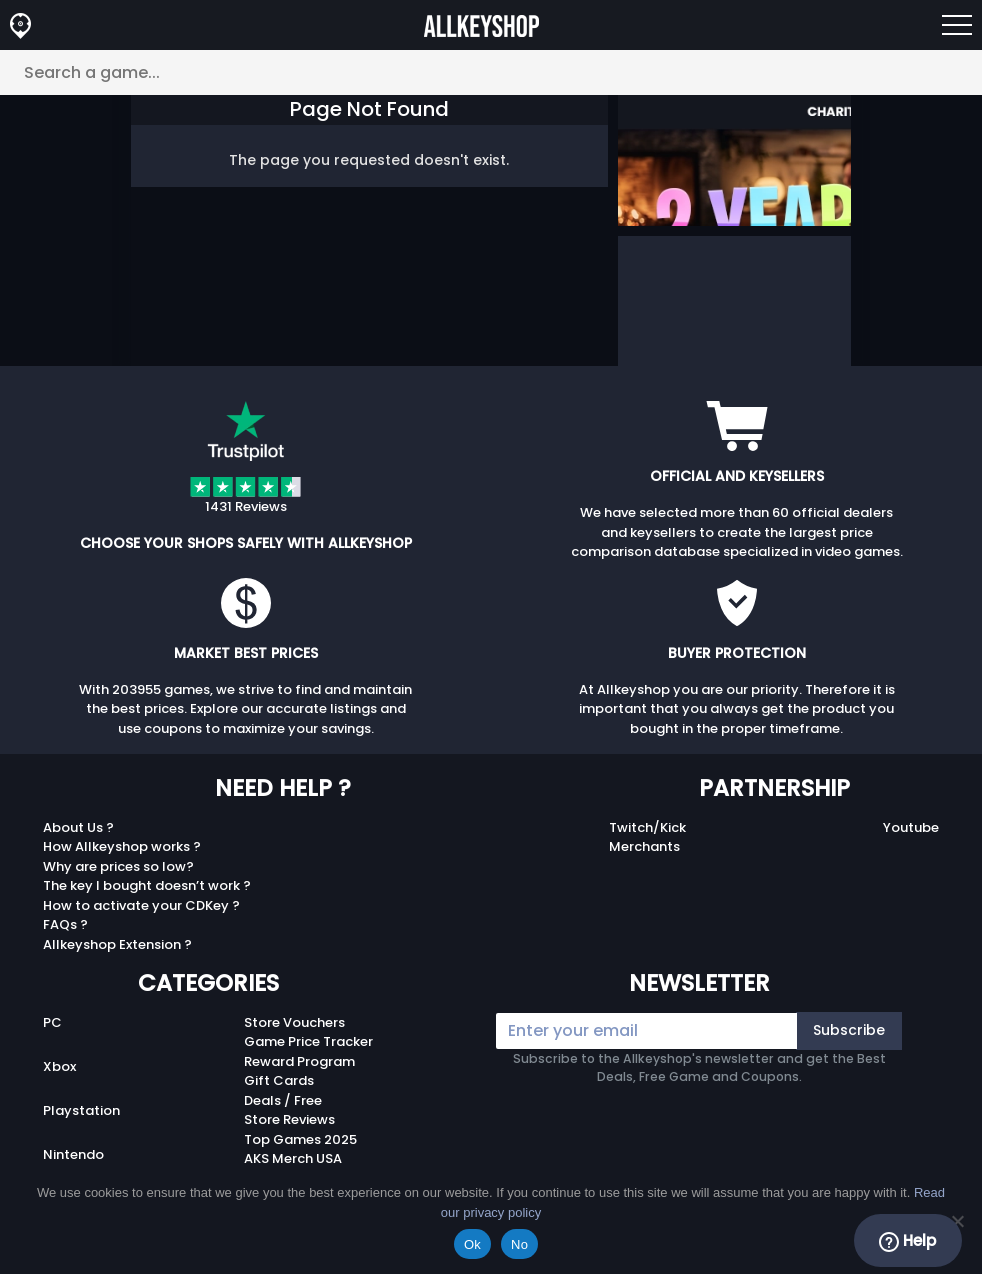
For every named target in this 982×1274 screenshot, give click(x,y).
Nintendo (73, 1154)
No (519, 1244)
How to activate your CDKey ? (141, 905)
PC (52, 1022)
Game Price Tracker (308, 1041)
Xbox (59, 1066)
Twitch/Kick (647, 827)
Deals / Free (283, 1100)
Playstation (81, 1110)
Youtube (911, 827)
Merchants (644, 846)
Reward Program (299, 1061)
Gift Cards (279, 1080)
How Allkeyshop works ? (122, 846)
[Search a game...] (491, 72)
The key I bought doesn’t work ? (147, 885)
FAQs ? (65, 924)
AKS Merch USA (293, 1158)
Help (907, 1241)
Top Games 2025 (300, 1139)
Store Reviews (289, 1119)
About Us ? (78, 827)
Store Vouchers (294, 1022)
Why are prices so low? (118, 866)
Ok (472, 1244)
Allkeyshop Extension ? (117, 944)
